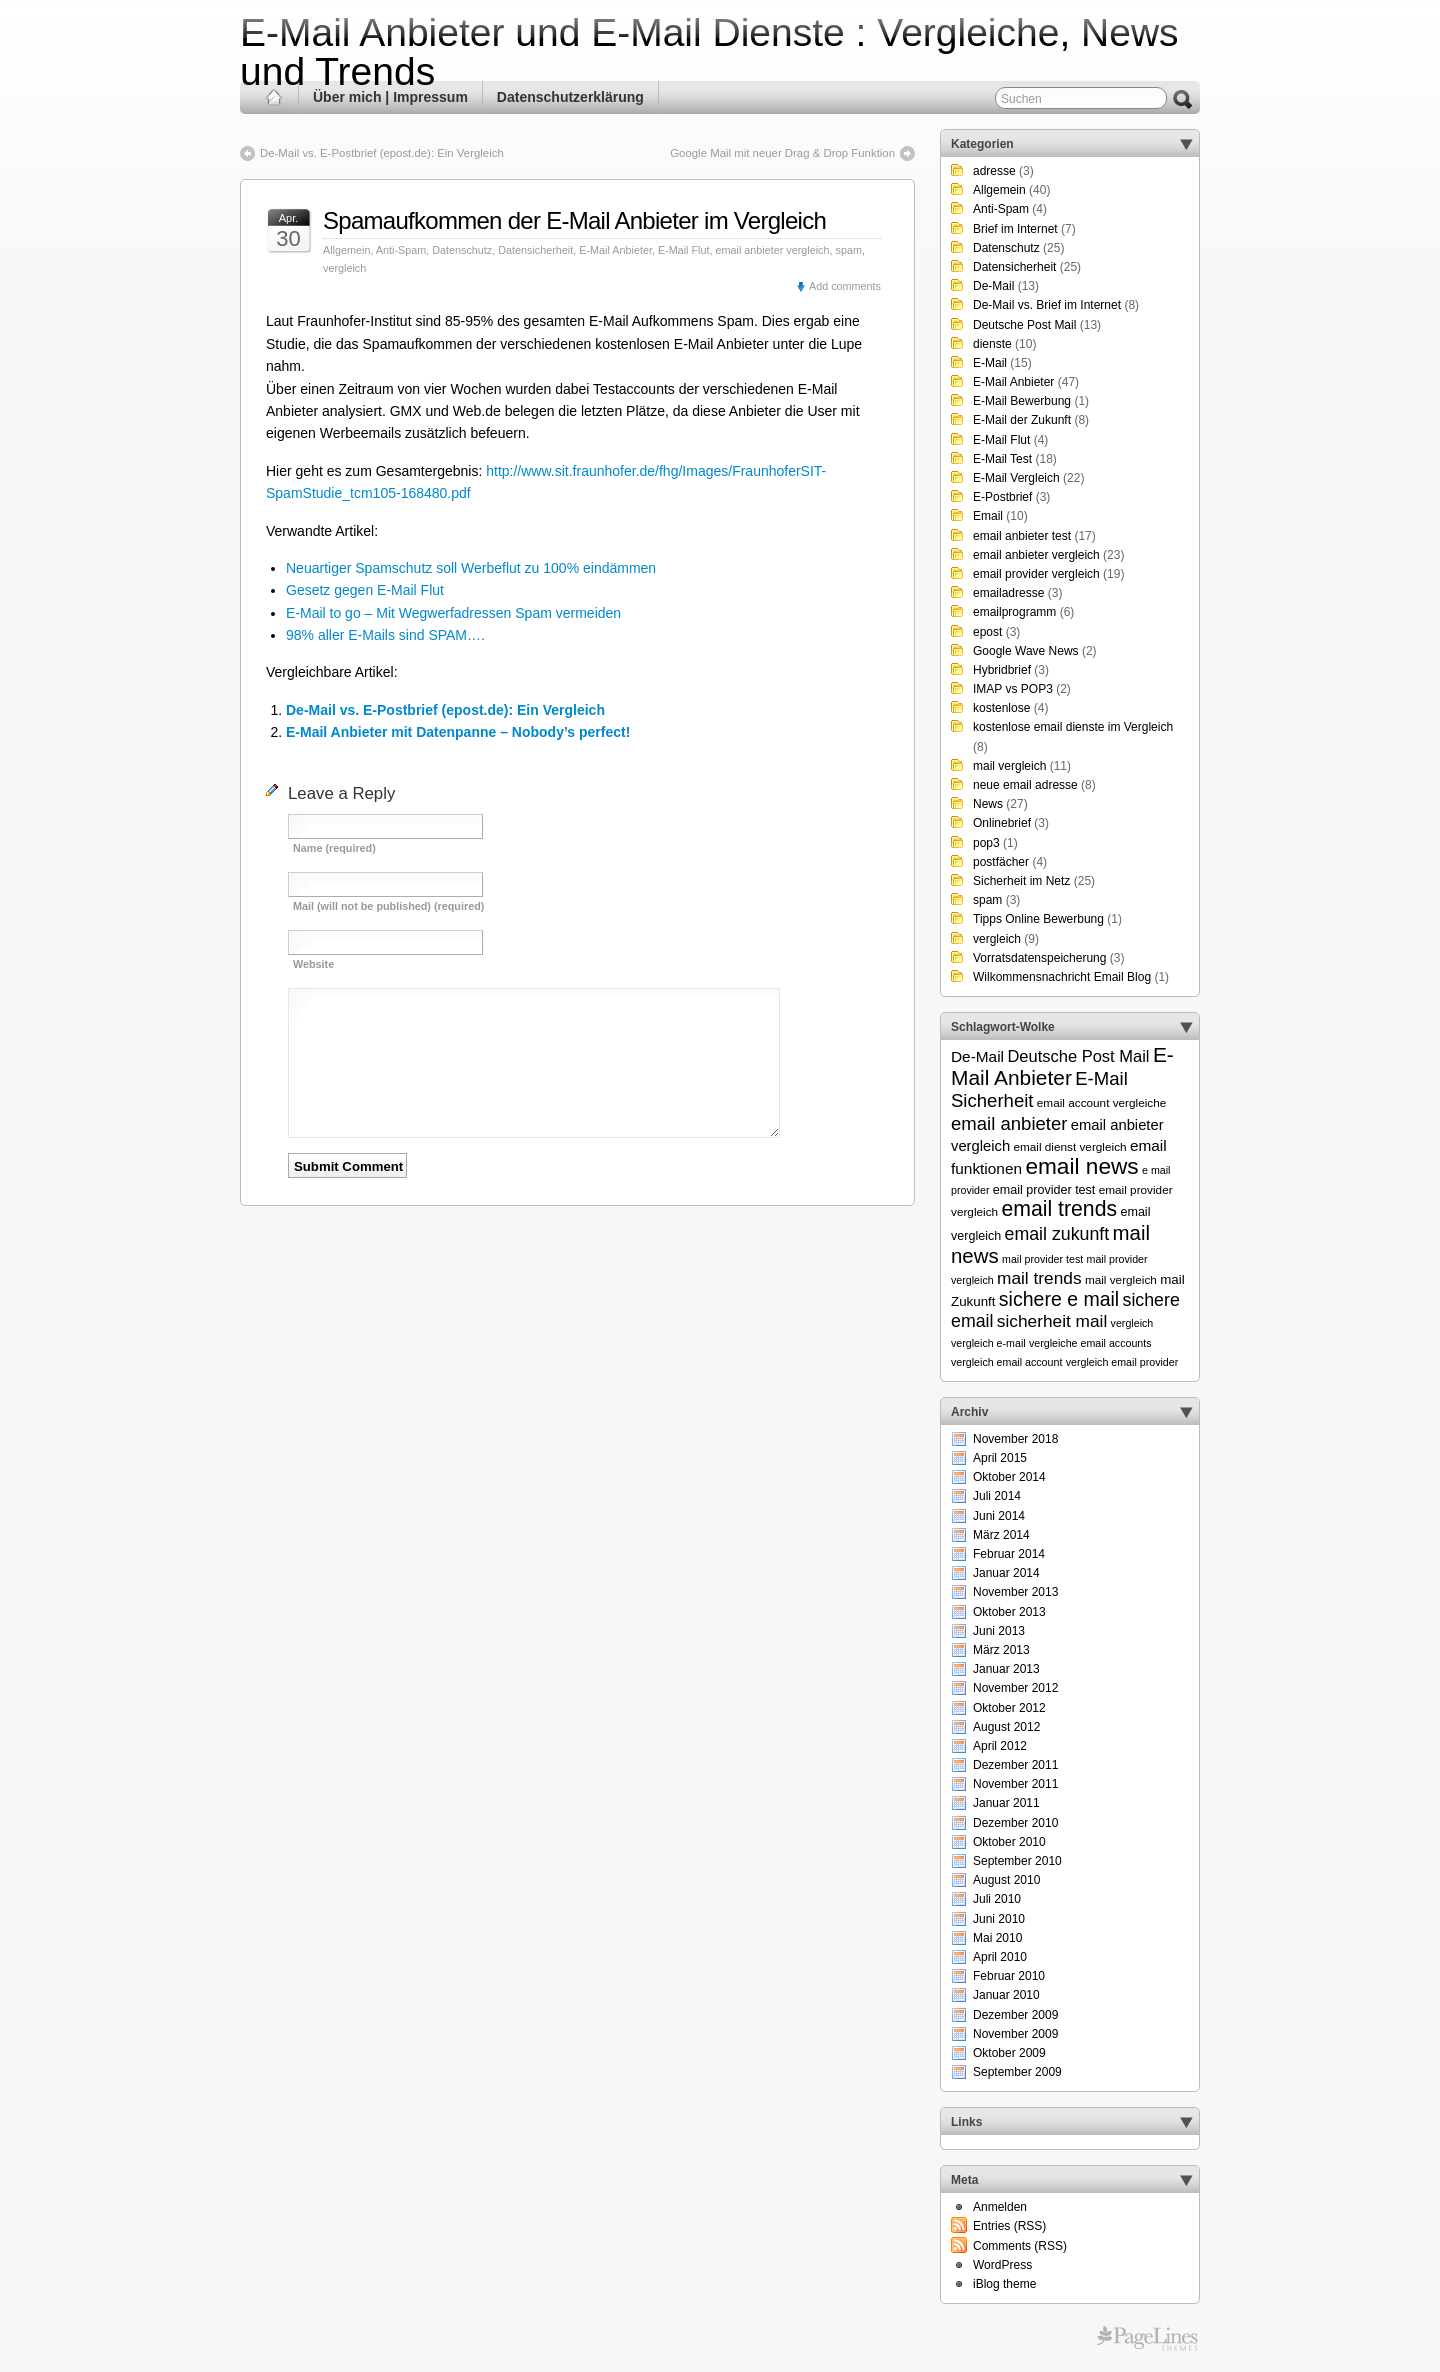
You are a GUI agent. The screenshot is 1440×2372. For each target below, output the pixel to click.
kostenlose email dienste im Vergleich (1073, 727)
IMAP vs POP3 (1013, 689)
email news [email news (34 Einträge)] (1081, 1166)
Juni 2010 (999, 1919)
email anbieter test (1022, 536)
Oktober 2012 (1009, 1708)
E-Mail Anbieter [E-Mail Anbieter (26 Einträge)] (1062, 1066)
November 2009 (1015, 2034)
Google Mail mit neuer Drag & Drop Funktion (782, 153)
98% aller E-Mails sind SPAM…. (385, 635)
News (988, 804)
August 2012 (1006, 1727)
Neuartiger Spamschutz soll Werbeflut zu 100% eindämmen (471, 568)
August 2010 (1006, 1880)
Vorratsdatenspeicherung (1039, 958)
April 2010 (1000, 1957)
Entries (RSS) (1009, 2226)
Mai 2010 (997, 1938)
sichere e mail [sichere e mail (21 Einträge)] (1059, 1299)
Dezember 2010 (1015, 1823)
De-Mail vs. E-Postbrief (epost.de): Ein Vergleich (382, 153)
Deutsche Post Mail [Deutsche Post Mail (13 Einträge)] (1078, 1056)
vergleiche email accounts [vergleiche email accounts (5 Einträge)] (1090, 1343)
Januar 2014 (1006, 1573)
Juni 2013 (999, 1631)
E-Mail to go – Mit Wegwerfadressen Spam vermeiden (453, 613)
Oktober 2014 (1009, 1477)
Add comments (845, 286)
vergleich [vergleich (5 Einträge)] (1132, 1323)
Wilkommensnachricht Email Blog (1062, 977)
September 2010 (1017, 1861)
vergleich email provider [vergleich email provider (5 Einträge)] (1122, 1362)
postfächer (1001, 862)
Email (988, 516)
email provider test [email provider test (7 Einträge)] (1044, 1190)
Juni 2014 (999, 1516)
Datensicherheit (535, 250)
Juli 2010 (997, 1899)
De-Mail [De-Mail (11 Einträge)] (977, 1056)
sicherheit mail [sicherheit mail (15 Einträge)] (1052, 1321)
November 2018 (1015, 1439)
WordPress (1002, 2265)
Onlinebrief (1002, 823)
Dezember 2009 (1015, 2015)
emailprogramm (1014, 612)
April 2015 (1000, 1458)
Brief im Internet (1015, 229)
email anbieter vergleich (773, 250)
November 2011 (1015, 1784)
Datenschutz (462, 250)
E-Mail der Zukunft (1022, 420)
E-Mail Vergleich (1016, 478)
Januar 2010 (1006, 1995)
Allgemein (346, 250)
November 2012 (1015, 1688)
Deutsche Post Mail (1024, 325)
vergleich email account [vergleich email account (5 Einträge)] (1006, 1362)
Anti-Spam (401, 250)
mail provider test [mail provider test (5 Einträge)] (1042, 1259)
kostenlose (1001, 708)
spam (849, 250)
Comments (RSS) (1020, 2246)
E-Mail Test (1002, 459)
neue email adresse (1025, 785)
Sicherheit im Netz (1021, 881)
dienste (992, 344)
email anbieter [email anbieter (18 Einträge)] (1009, 1123)
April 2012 (1000, 1746)
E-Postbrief (1002, 497)
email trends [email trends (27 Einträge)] (1059, 1209)
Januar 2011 (1006, 1803)
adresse (994, 171)
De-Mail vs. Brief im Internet (1047, 305)
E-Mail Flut (684, 250)
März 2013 (1001, 1650)
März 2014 (1001, 1535)
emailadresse (1008, 593)
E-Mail (990, 363)
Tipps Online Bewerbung (1038, 919)
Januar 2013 (1006, 1669)
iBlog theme (1004, 2284)
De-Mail (993, 286)
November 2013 (1015, 1592)
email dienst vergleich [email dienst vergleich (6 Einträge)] (1069, 1146)
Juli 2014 (997, 1496)
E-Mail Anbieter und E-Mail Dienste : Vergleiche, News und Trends (709, 52)
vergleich (344, 268)
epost (987, 632)
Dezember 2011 (1015, 1765)
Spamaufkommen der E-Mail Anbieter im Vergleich (574, 220)
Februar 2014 (1009, 1554)
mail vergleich (1009, 766)
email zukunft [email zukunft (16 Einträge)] (1057, 1234)
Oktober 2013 (1009, 1612)
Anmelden (1000, 2207)
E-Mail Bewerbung (1022, 401)
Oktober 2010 (1009, 1842)
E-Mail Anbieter (615, 250)
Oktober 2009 (1009, 2053)
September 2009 (1017, 2072)
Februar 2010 (1009, 1976)
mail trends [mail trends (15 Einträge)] (1039, 1278)
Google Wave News (1026, 651)
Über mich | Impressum (390, 97)
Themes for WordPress (1147, 2339)
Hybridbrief (1002, 670)
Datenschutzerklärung (570, 97)
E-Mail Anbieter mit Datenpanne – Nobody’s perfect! (458, 732)
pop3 (986, 843)
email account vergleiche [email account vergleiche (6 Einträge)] (1102, 1102)
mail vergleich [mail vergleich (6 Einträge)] (1121, 1279)
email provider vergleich (1036, 574)
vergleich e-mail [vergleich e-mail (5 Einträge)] (988, 1343)
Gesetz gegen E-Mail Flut (365, 590)
